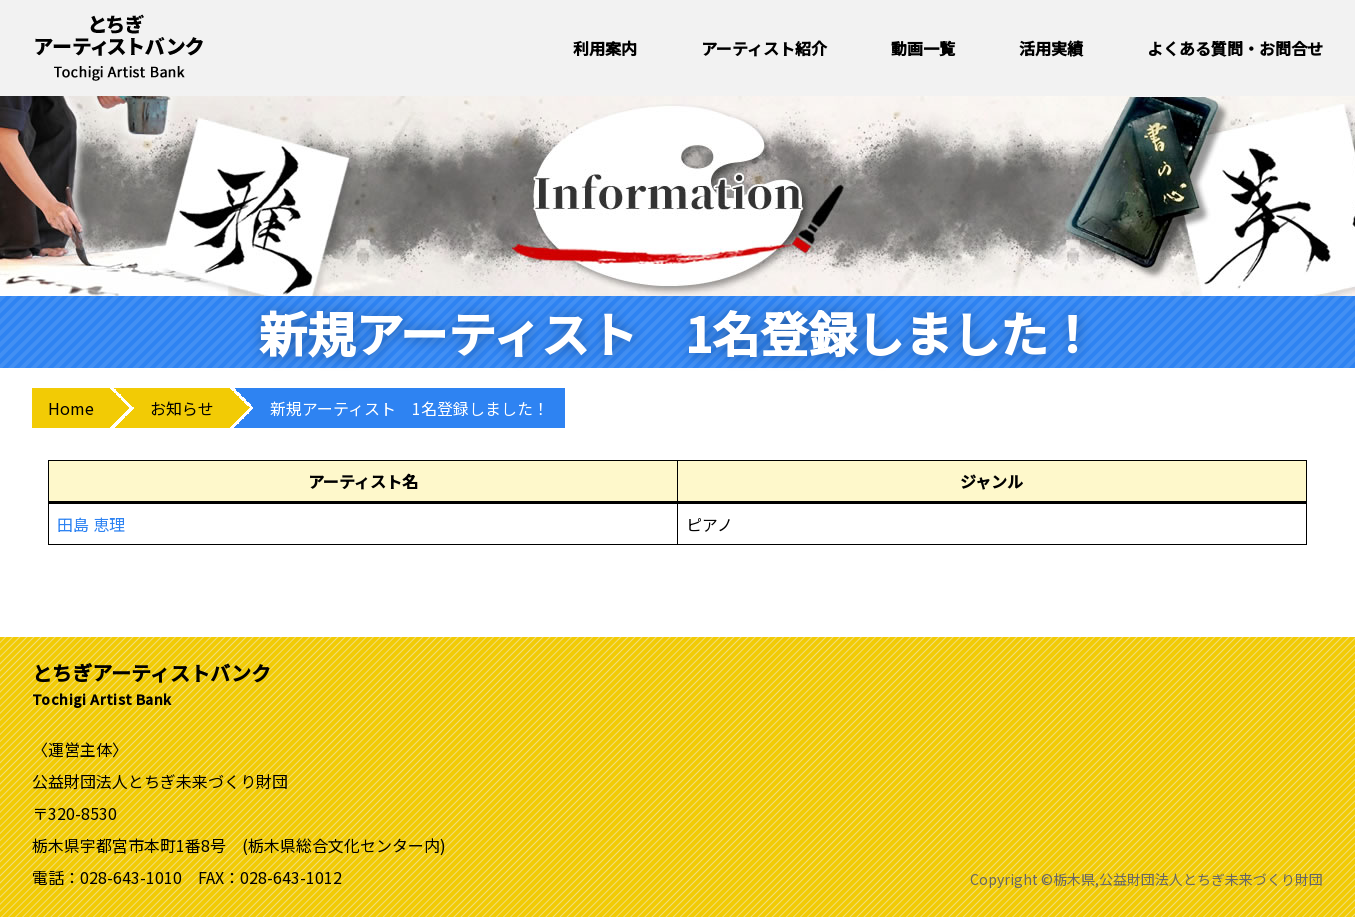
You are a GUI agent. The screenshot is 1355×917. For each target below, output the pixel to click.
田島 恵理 (91, 524)
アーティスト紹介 (764, 48)
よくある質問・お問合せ (1235, 48)
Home (71, 408)
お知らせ (182, 408)
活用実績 (1051, 48)
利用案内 (605, 48)
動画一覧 (923, 48)
